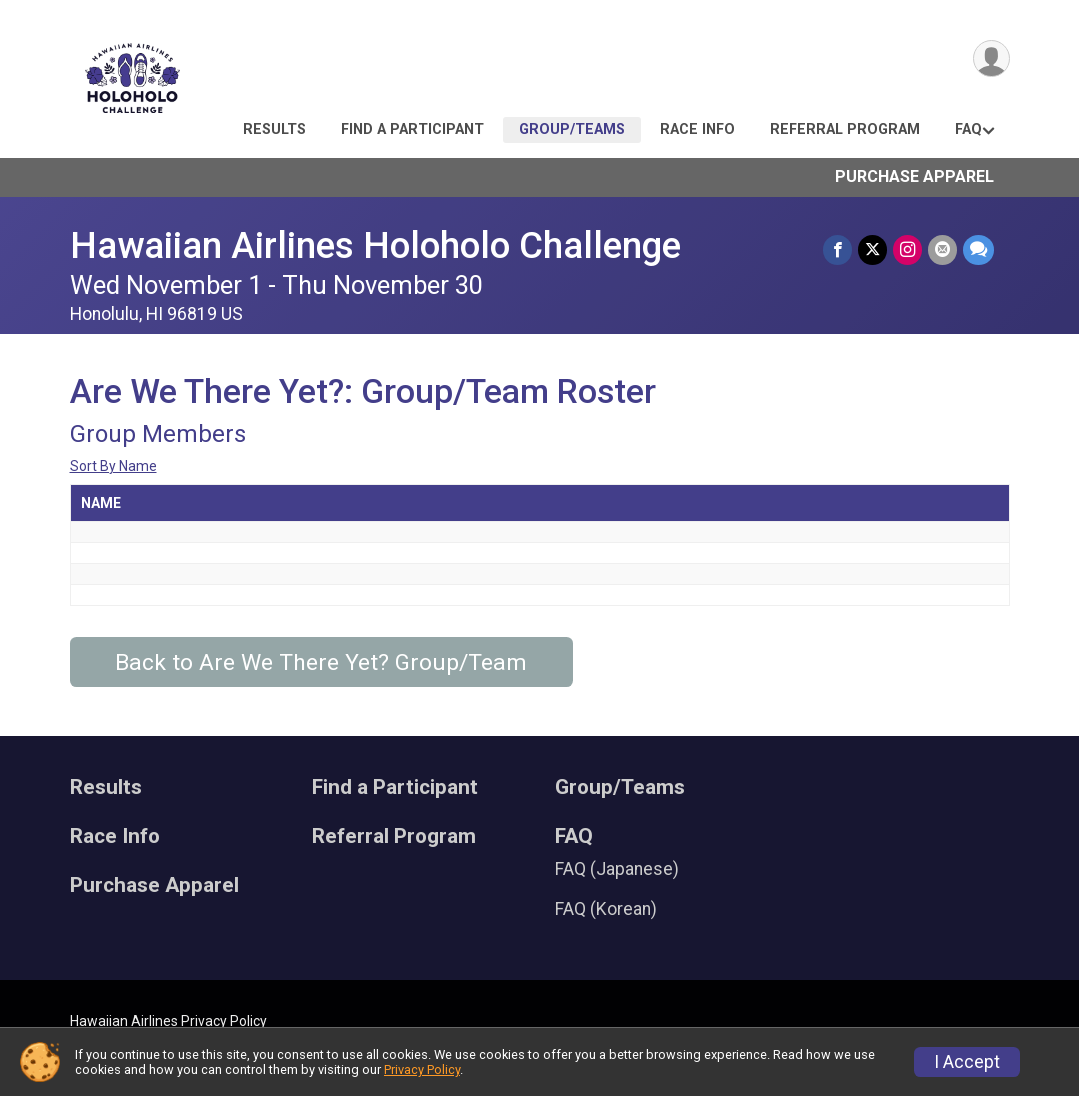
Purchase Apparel (914, 176)
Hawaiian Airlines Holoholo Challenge (375, 245)
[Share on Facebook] (837, 249)
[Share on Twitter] (872, 249)
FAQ (968, 129)
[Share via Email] (942, 249)
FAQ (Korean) (606, 909)
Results (274, 129)
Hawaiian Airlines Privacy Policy (168, 1021)
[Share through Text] (978, 249)
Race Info (697, 129)
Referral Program (845, 129)
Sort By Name (113, 466)
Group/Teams (572, 129)
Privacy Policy (422, 1069)
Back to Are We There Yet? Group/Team (321, 662)
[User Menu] (991, 58)
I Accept (967, 1062)
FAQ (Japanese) (617, 869)
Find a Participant (412, 129)
